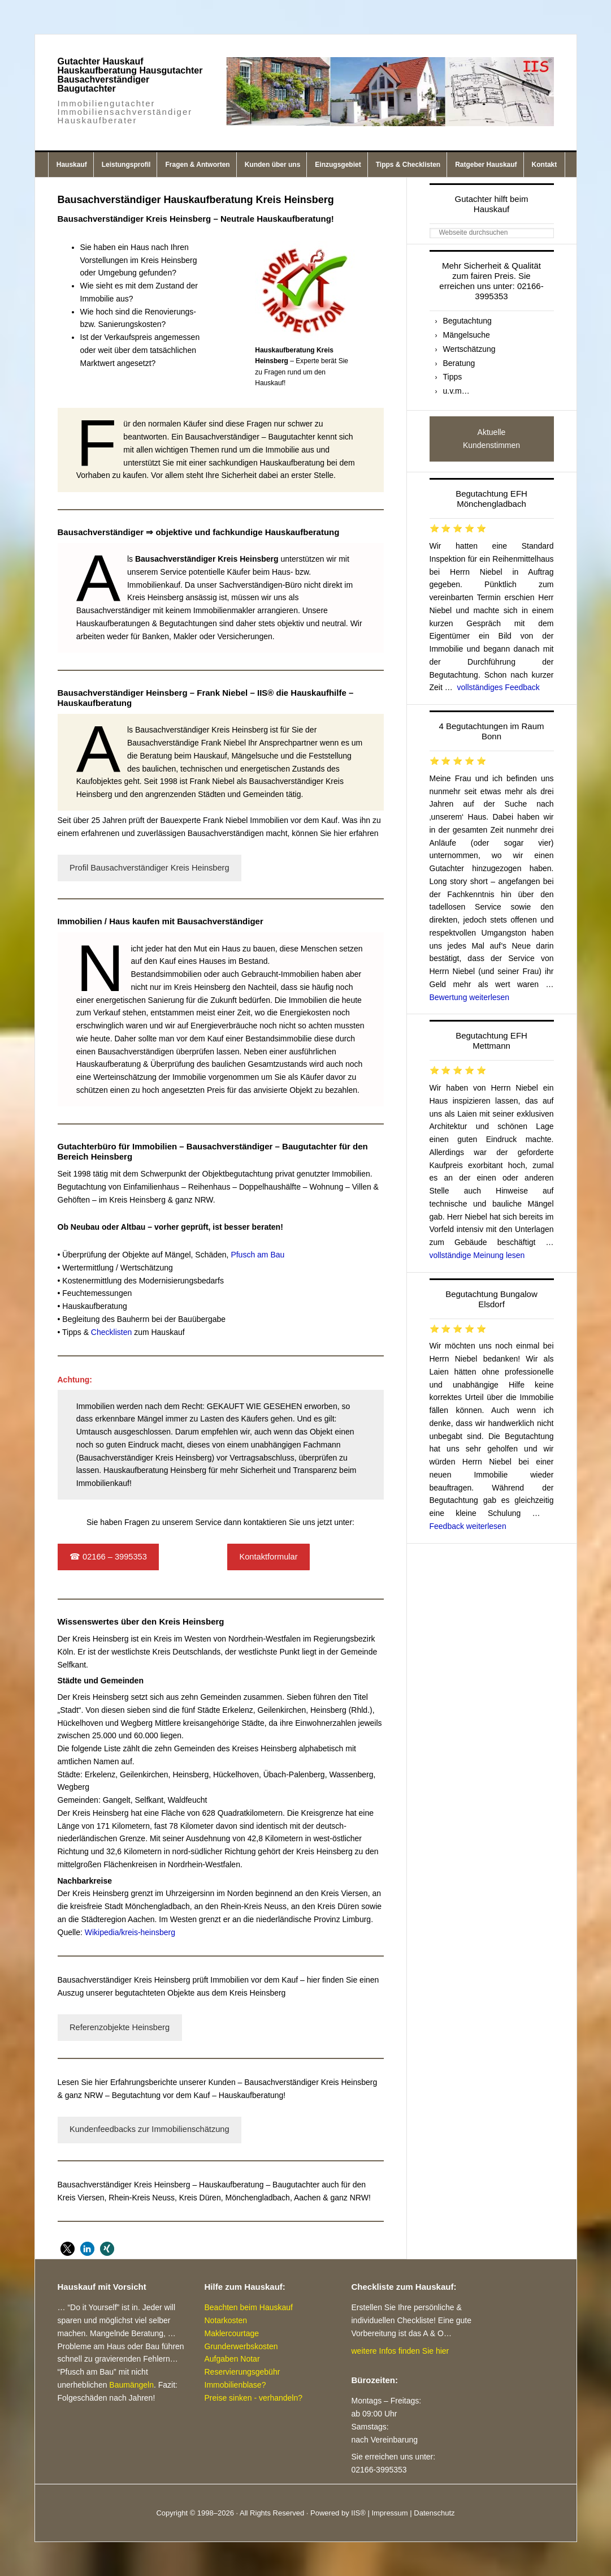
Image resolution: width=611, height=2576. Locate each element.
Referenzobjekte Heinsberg (120, 2027)
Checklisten (110, 1332)
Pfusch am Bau (257, 1254)
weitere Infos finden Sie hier (400, 2350)
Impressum (389, 2513)
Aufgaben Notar (232, 2358)
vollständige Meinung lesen (477, 1255)
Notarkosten (226, 2320)
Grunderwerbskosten (241, 2346)
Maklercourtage (232, 2333)
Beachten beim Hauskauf (249, 2307)
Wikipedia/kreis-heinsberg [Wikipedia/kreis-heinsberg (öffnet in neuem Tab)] (130, 1932)
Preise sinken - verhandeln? (254, 2397)
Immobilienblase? (235, 2384)
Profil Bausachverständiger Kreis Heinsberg (149, 867)
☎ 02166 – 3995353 (108, 1556)
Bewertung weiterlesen (470, 997)
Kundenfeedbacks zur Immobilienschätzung (149, 2129)
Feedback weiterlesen (468, 1526)
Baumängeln (131, 2384)
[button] (67, 2249)
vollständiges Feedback (498, 687)
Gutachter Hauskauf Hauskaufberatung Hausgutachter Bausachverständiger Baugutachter (130, 75)
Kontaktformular (268, 1556)
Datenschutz (434, 2513)
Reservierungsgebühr (242, 2371)
